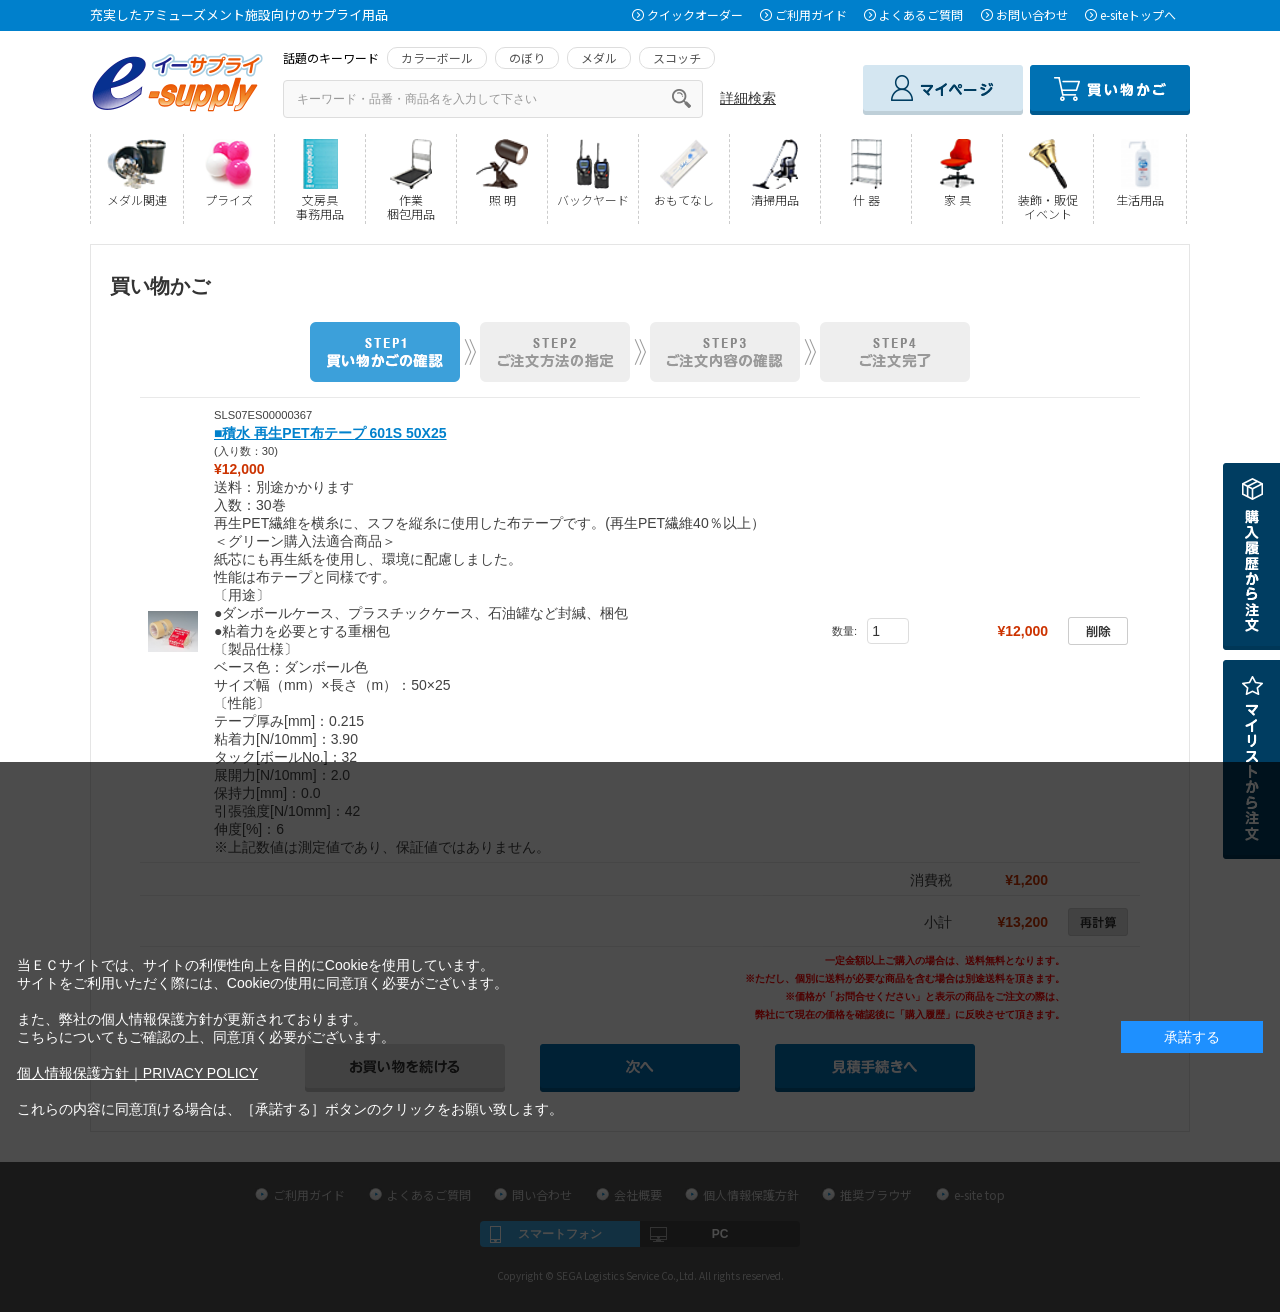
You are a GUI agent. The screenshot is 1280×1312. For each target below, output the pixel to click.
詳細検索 (748, 98)
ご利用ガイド (811, 14)
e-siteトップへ (1138, 14)
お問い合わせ (1032, 14)
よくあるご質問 (921, 14)
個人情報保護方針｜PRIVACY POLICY (137, 1073)
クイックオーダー (695, 14)
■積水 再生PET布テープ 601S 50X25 (330, 433)
